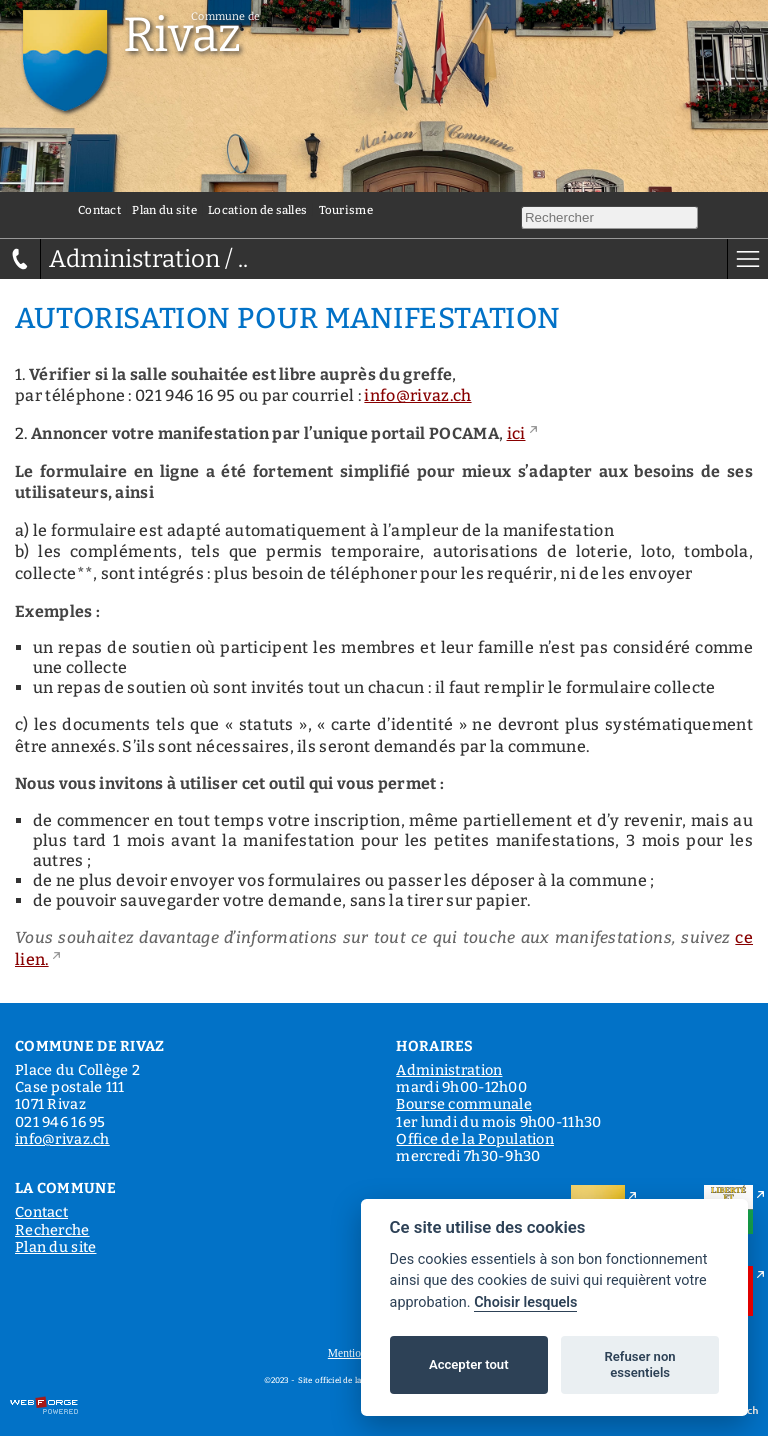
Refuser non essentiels (639, 1364)
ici (516, 433)
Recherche (52, 1230)
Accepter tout (469, 1364)
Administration (449, 1070)
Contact (99, 210)
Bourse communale (464, 1104)
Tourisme (346, 210)
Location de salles (257, 210)
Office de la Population (475, 1139)
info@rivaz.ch (417, 395)
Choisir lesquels (525, 1302)
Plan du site (164, 210)
